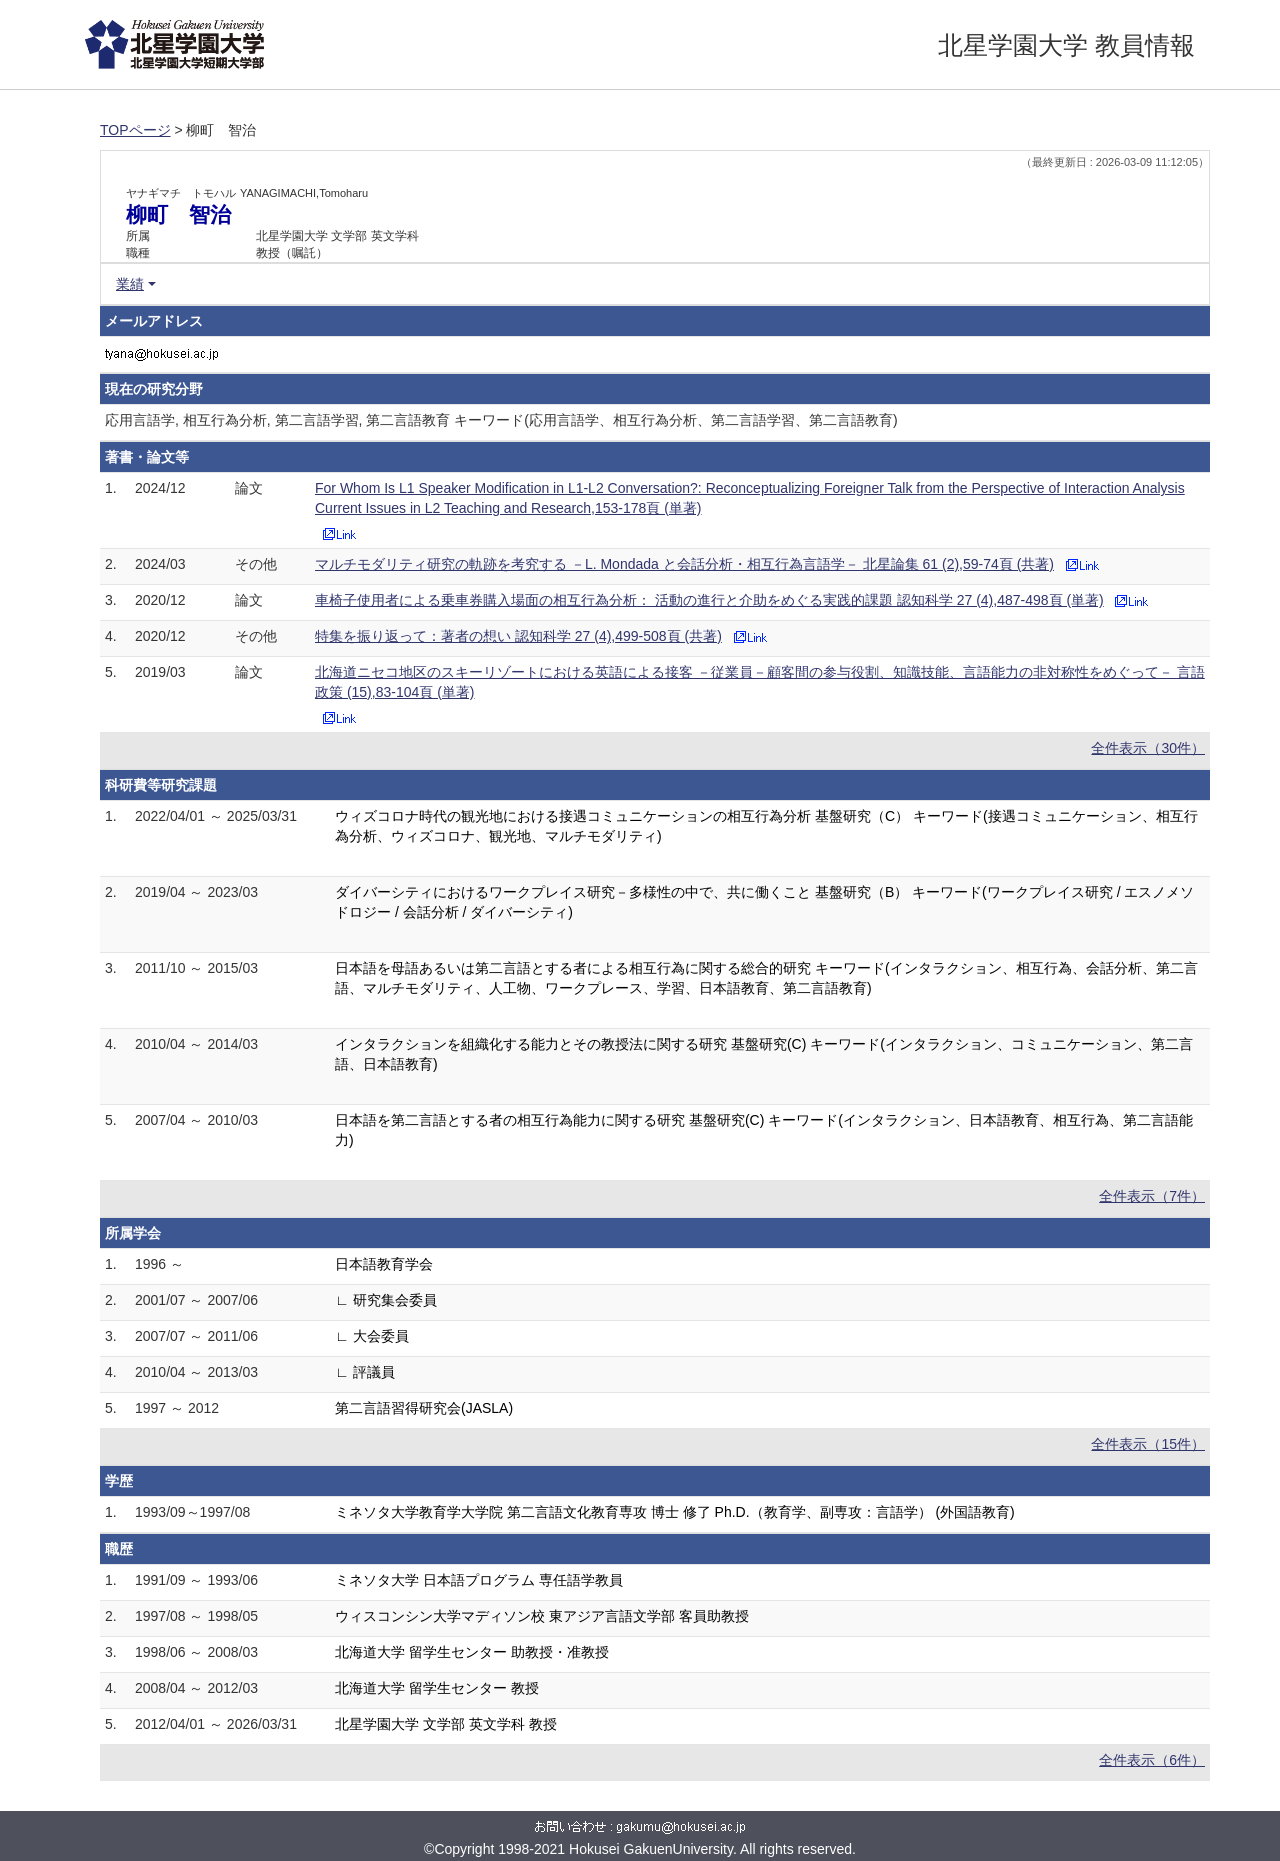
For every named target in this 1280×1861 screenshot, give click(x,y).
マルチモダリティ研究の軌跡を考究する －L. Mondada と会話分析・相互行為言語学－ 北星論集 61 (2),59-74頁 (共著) (684, 564)
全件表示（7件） (1152, 1196)
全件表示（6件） (1152, 1760)
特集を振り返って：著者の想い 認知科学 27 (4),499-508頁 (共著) (518, 636)
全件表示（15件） (1148, 1444)
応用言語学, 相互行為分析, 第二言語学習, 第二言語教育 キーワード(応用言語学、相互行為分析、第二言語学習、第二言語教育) (501, 420)
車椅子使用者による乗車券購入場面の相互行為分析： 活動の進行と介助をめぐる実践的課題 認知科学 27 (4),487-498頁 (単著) (709, 600)
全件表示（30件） (1148, 748)
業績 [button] (130, 284)
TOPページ (135, 130)
